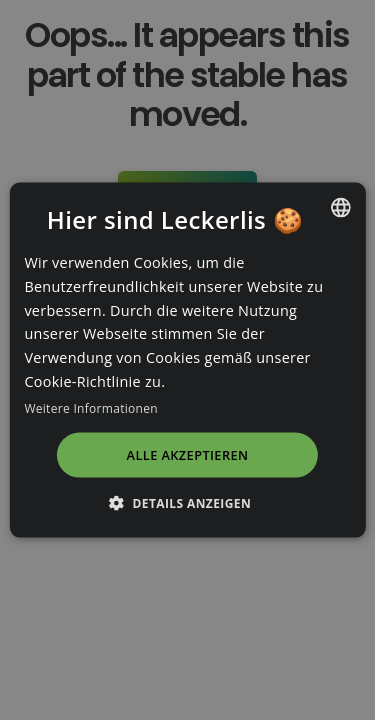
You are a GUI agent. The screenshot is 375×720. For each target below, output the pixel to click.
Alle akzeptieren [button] (188, 455)
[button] (187, 502)
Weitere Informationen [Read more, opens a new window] (91, 407)
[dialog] (187, 360)
